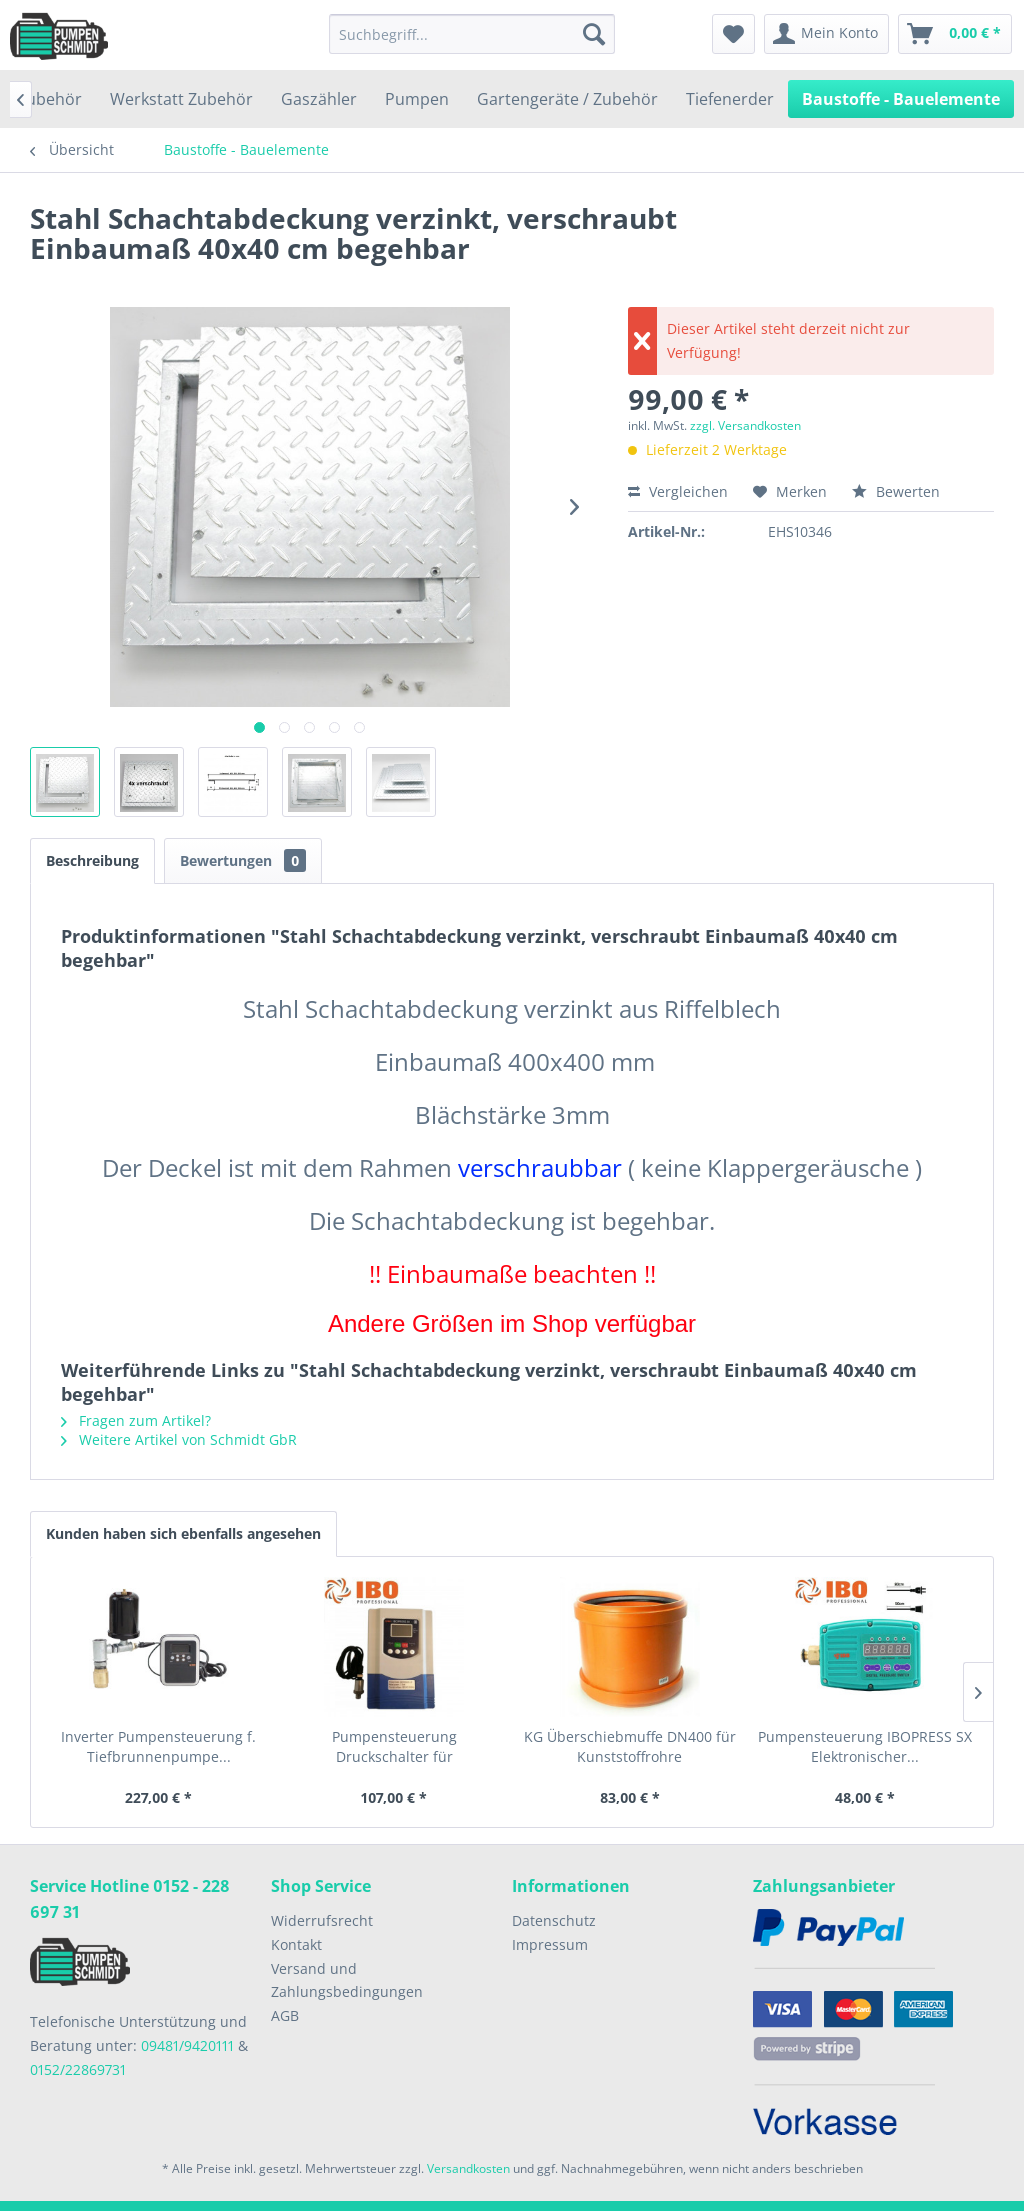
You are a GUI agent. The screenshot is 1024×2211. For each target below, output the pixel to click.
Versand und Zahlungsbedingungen (347, 1980)
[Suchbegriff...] (472, 34)
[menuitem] (472, 34)
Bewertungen (243, 860)
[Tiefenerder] (730, 99)
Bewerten (896, 491)
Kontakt (296, 1944)
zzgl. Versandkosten (745, 425)
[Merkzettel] (733, 34)
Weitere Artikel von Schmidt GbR (179, 1439)
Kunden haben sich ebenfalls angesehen (183, 1533)
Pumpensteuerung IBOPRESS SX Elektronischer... (865, 1746)
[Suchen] (594, 34)
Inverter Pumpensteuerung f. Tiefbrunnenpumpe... (158, 1746)
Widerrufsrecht (322, 1920)
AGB (285, 2015)
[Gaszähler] (319, 99)
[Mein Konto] (826, 34)
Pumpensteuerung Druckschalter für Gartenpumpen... (394, 1747)
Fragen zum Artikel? (136, 1420)
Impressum (550, 1944)
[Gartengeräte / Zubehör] (567, 99)
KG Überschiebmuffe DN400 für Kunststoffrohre (630, 1746)
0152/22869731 (78, 2069)
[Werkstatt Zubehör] (181, 99)
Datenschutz (554, 1920)
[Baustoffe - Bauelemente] (901, 99)
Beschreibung (92, 860)
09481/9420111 (187, 2045)
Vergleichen (678, 491)
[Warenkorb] (955, 34)
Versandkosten (468, 2168)
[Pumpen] (417, 99)
